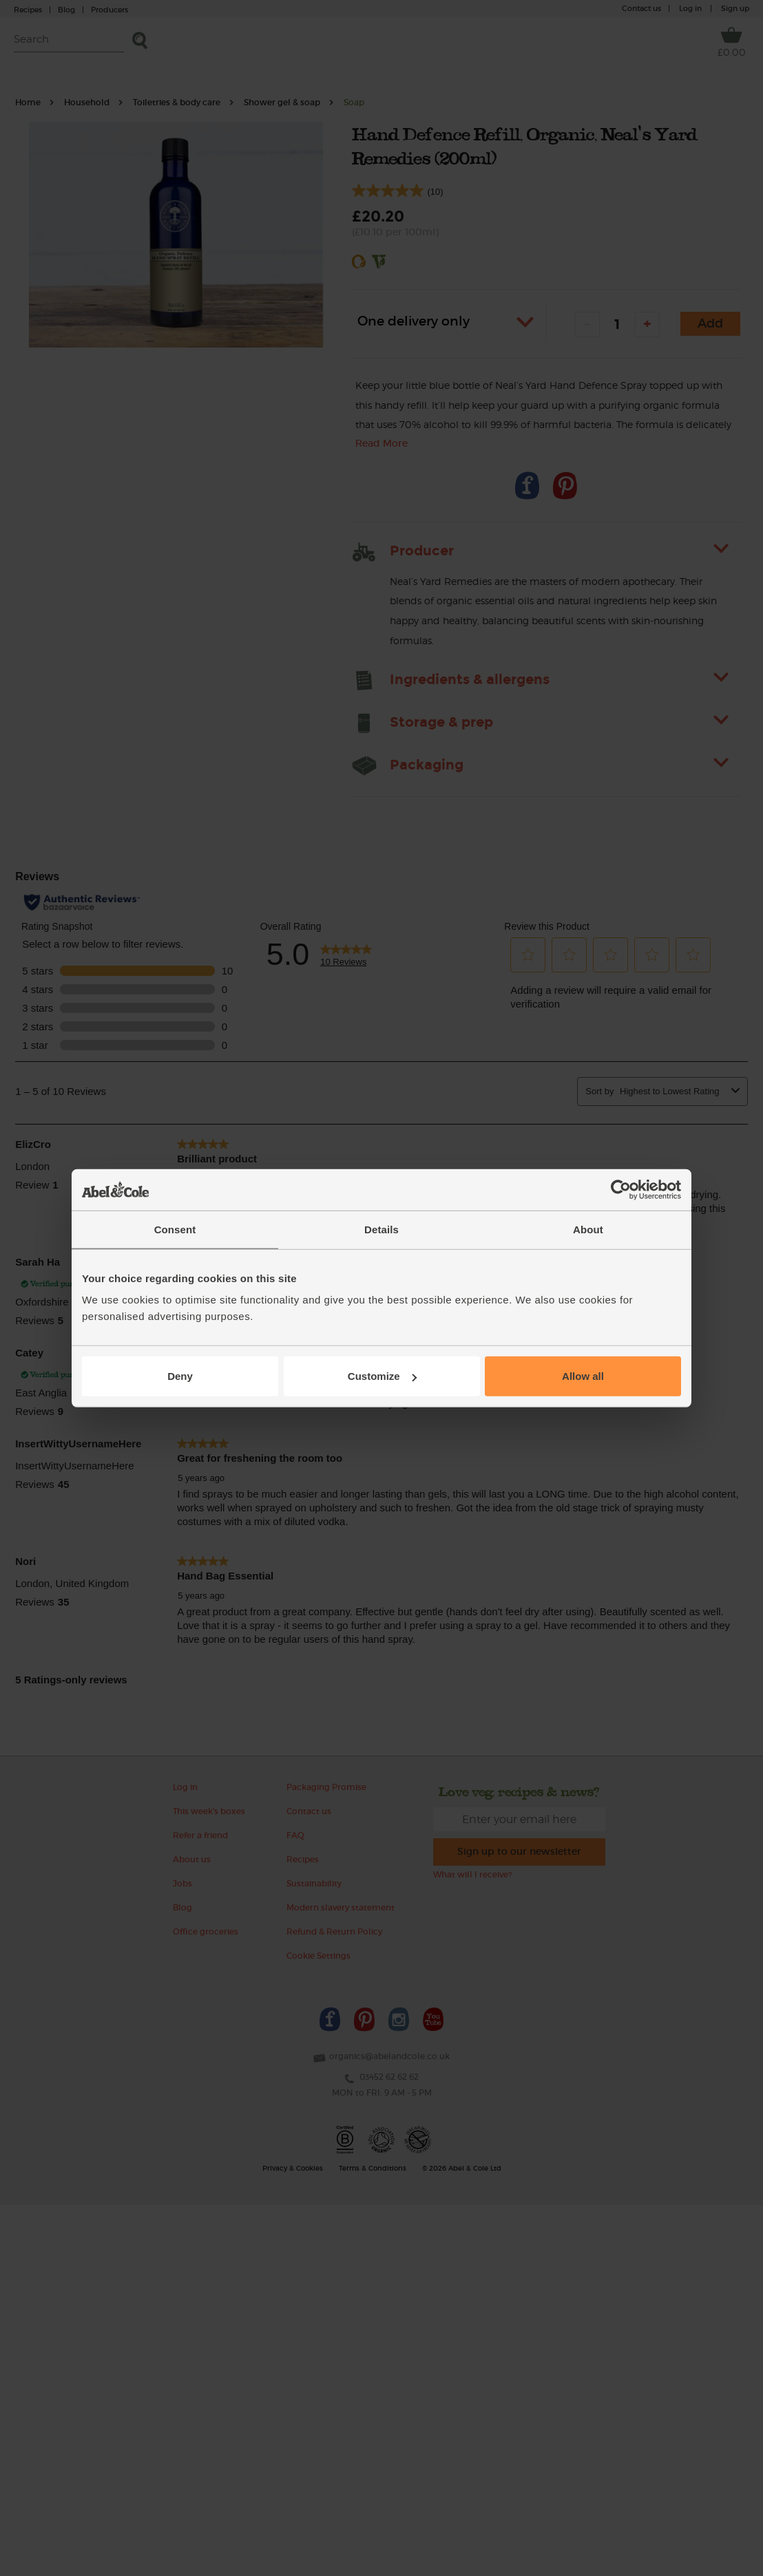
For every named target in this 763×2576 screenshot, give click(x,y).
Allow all (583, 1376)
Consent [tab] (175, 1229)
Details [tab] (381, 1229)
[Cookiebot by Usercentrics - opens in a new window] (621, 1189)
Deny (180, 1376)
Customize (382, 1376)
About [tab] (588, 1229)
